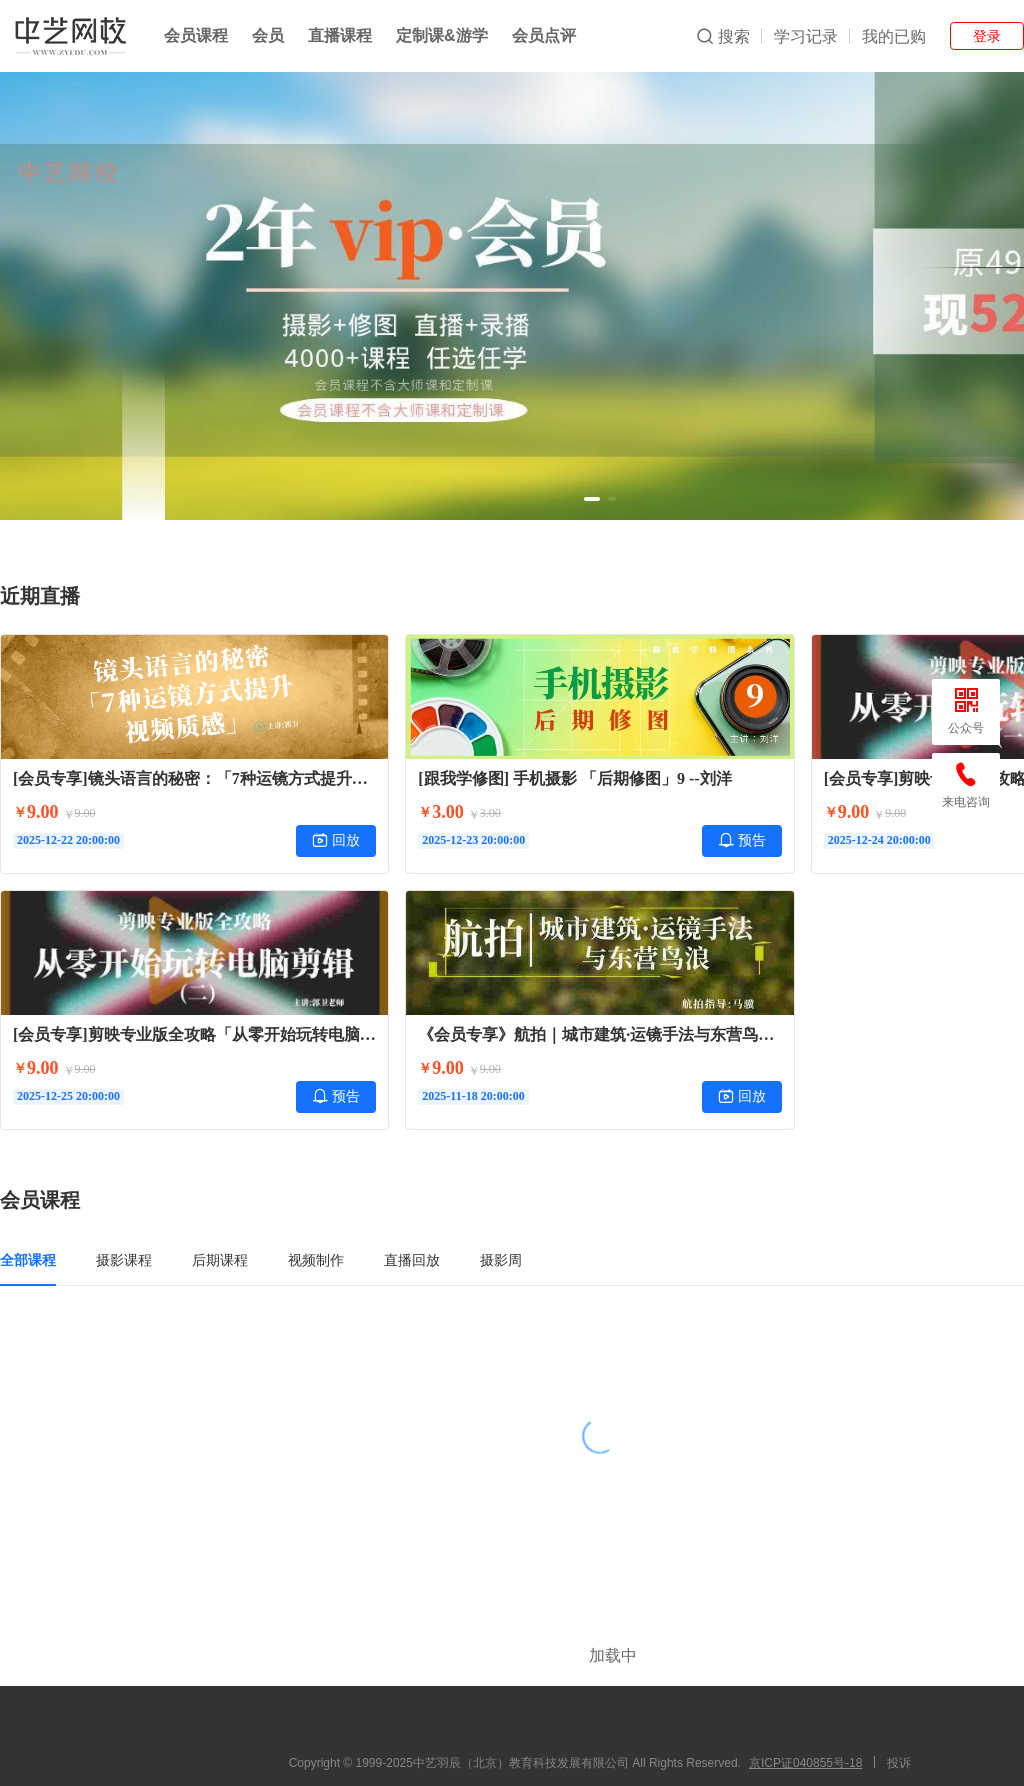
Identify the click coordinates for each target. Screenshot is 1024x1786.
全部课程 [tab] (28, 1260)
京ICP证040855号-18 (805, 1703)
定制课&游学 (442, 35)
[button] (592, 499)
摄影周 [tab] (501, 1260)
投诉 (899, 1703)
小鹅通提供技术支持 (600, 1759)
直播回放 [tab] (412, 1260)
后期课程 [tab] (220, 1260)
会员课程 (196, 35)
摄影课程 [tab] (124, 1260)
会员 (268, 35)
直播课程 (340, 35)
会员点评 (544, 35)
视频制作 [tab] (316, 1260)
